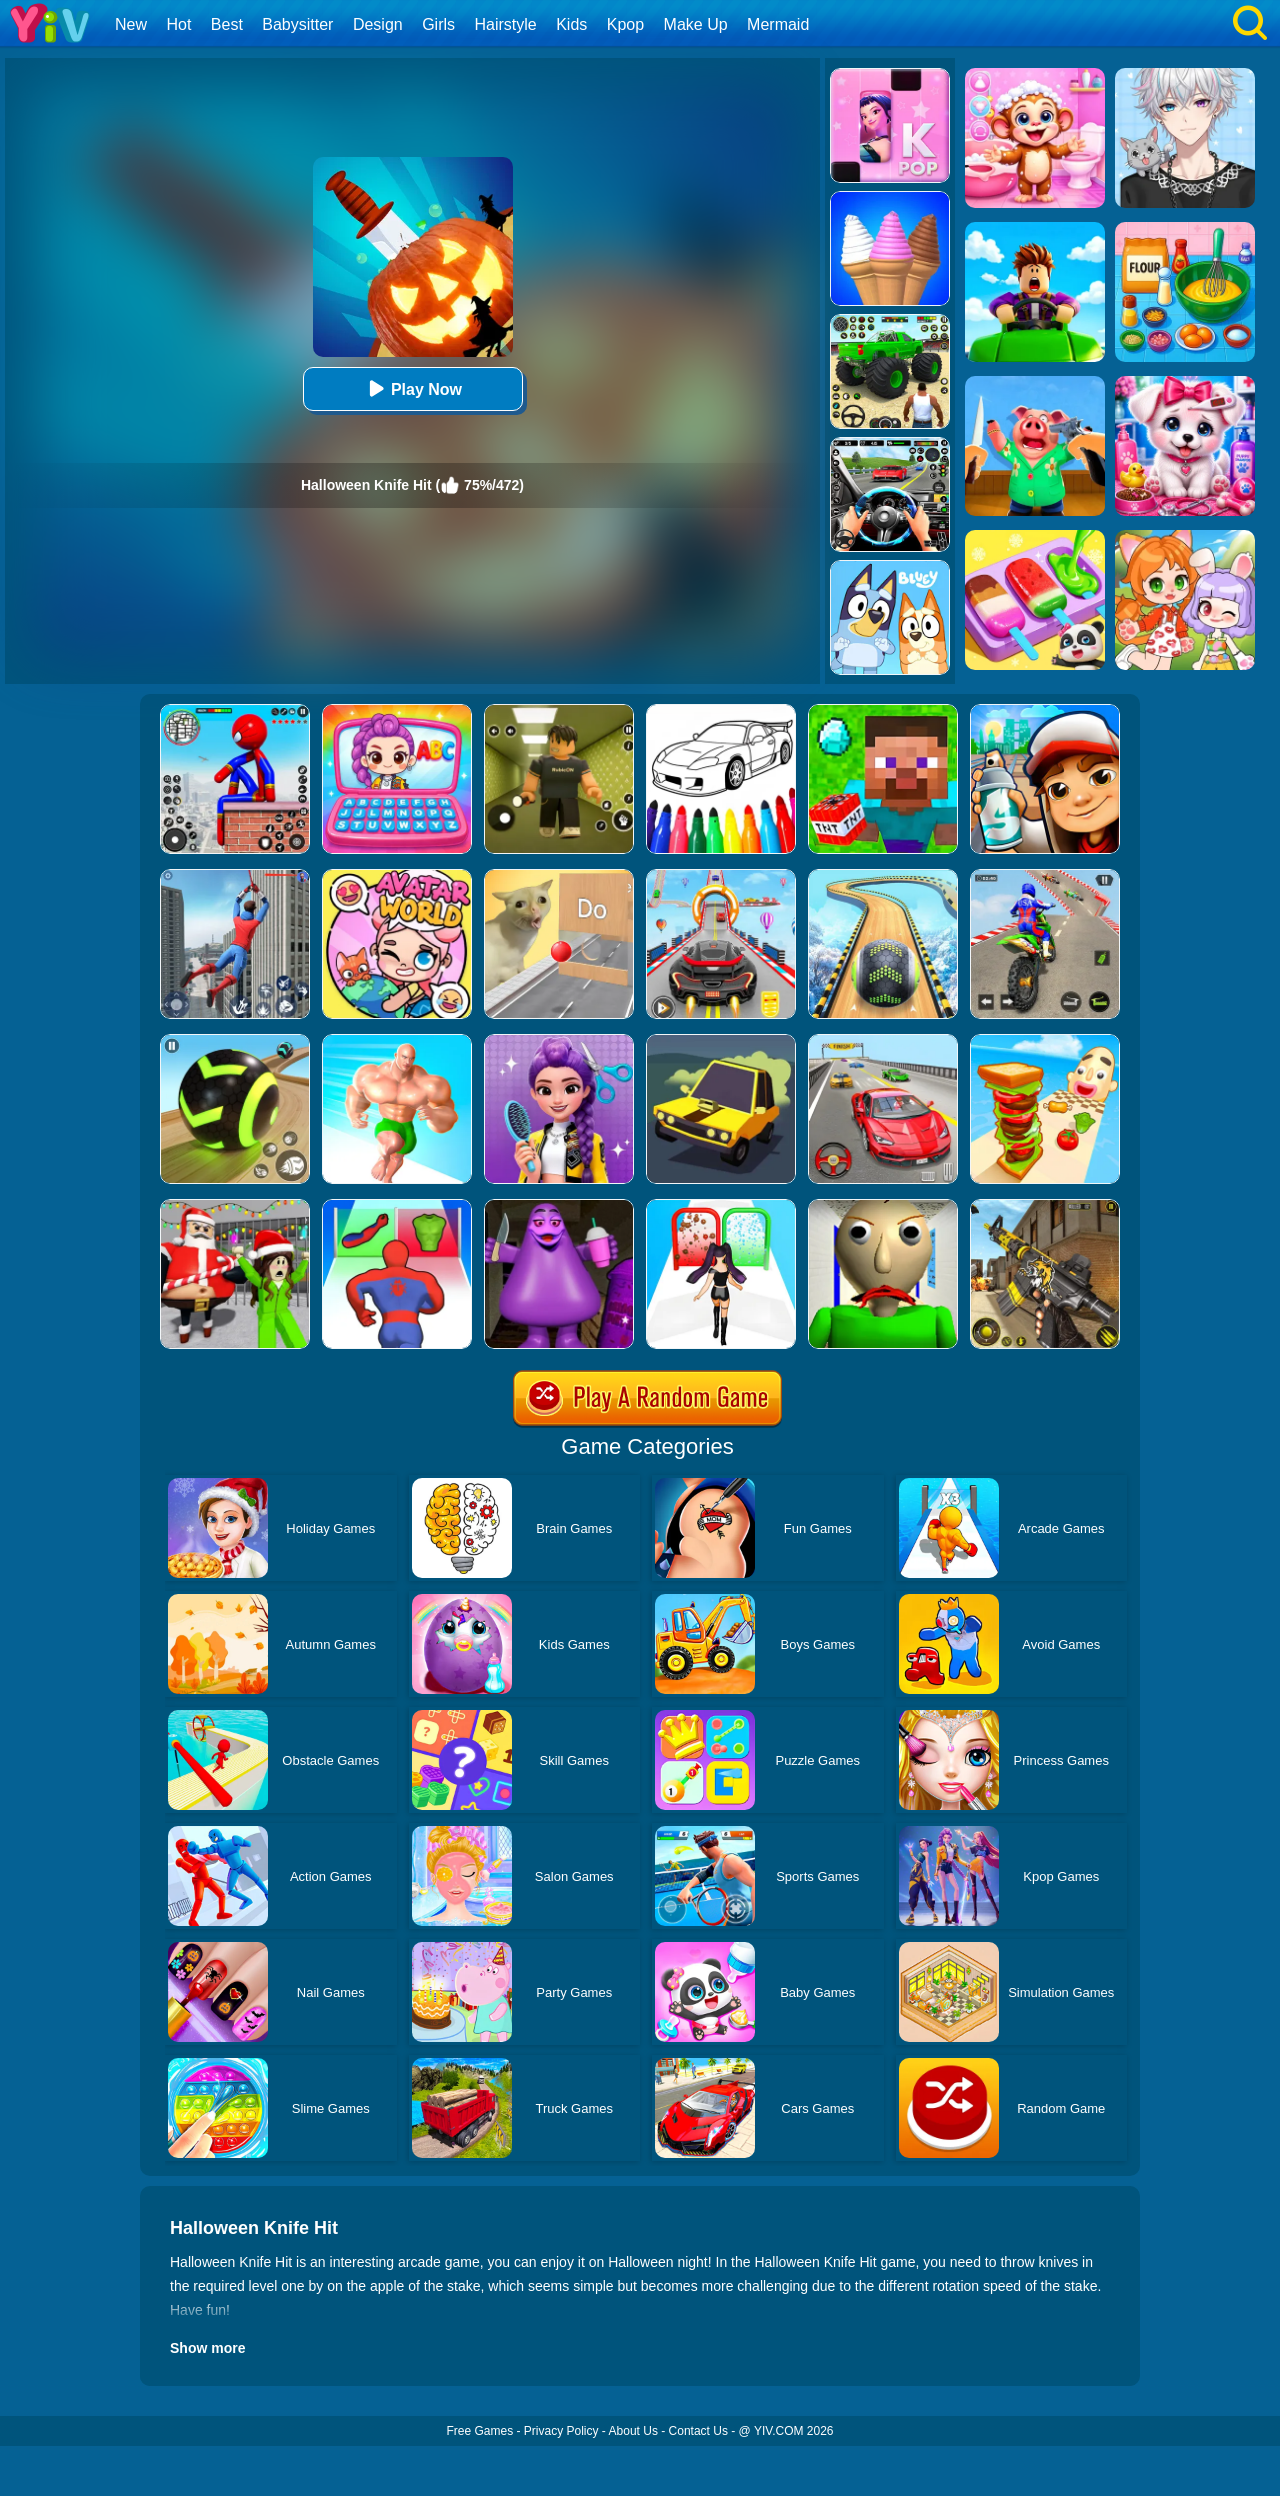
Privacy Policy (561, 2431)
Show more (207, 2348)
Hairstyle (506, 24)
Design (378, 24)
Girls (438, 24)
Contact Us (698, 2431)
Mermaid (778, 24)
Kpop (625, 24)
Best (227, 24)
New (131, 24)
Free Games (479, 2431)
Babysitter (297, 24)
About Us (633, 2431)
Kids (571, 24)
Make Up (696, 24)
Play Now (412, 388)
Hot (178, 24)
